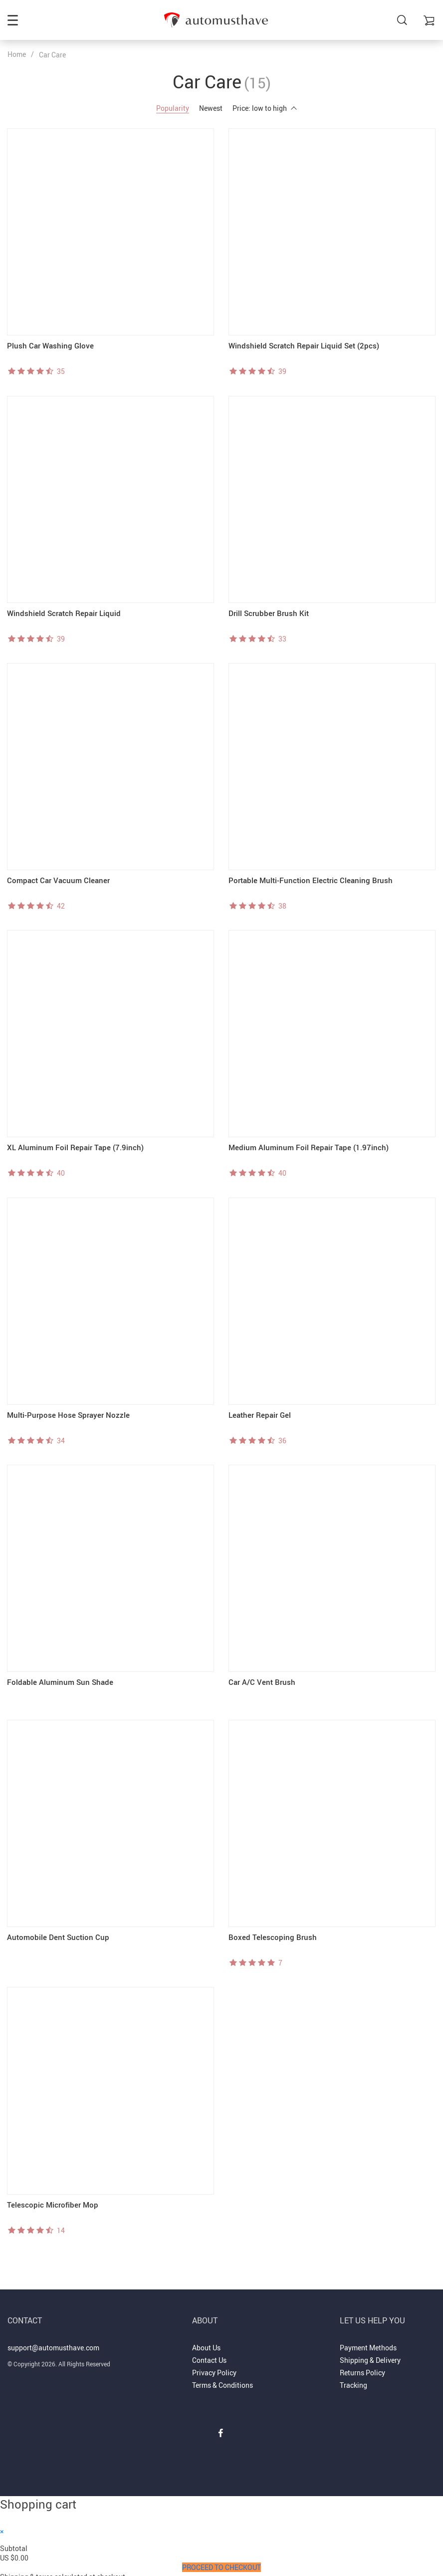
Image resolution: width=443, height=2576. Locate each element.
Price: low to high (264, 108)
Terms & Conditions (222, 2380)
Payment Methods (368, 2342)
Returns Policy (362, 2367)
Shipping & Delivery (370, 2354)
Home (16, 54)
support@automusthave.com (53, 2342)
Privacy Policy (214, 2367)
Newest (210, 108)
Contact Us (209, 2354)
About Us (206, 2342)
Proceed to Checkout (221, 2562)
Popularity (172, 108)
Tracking (353, 2380)
